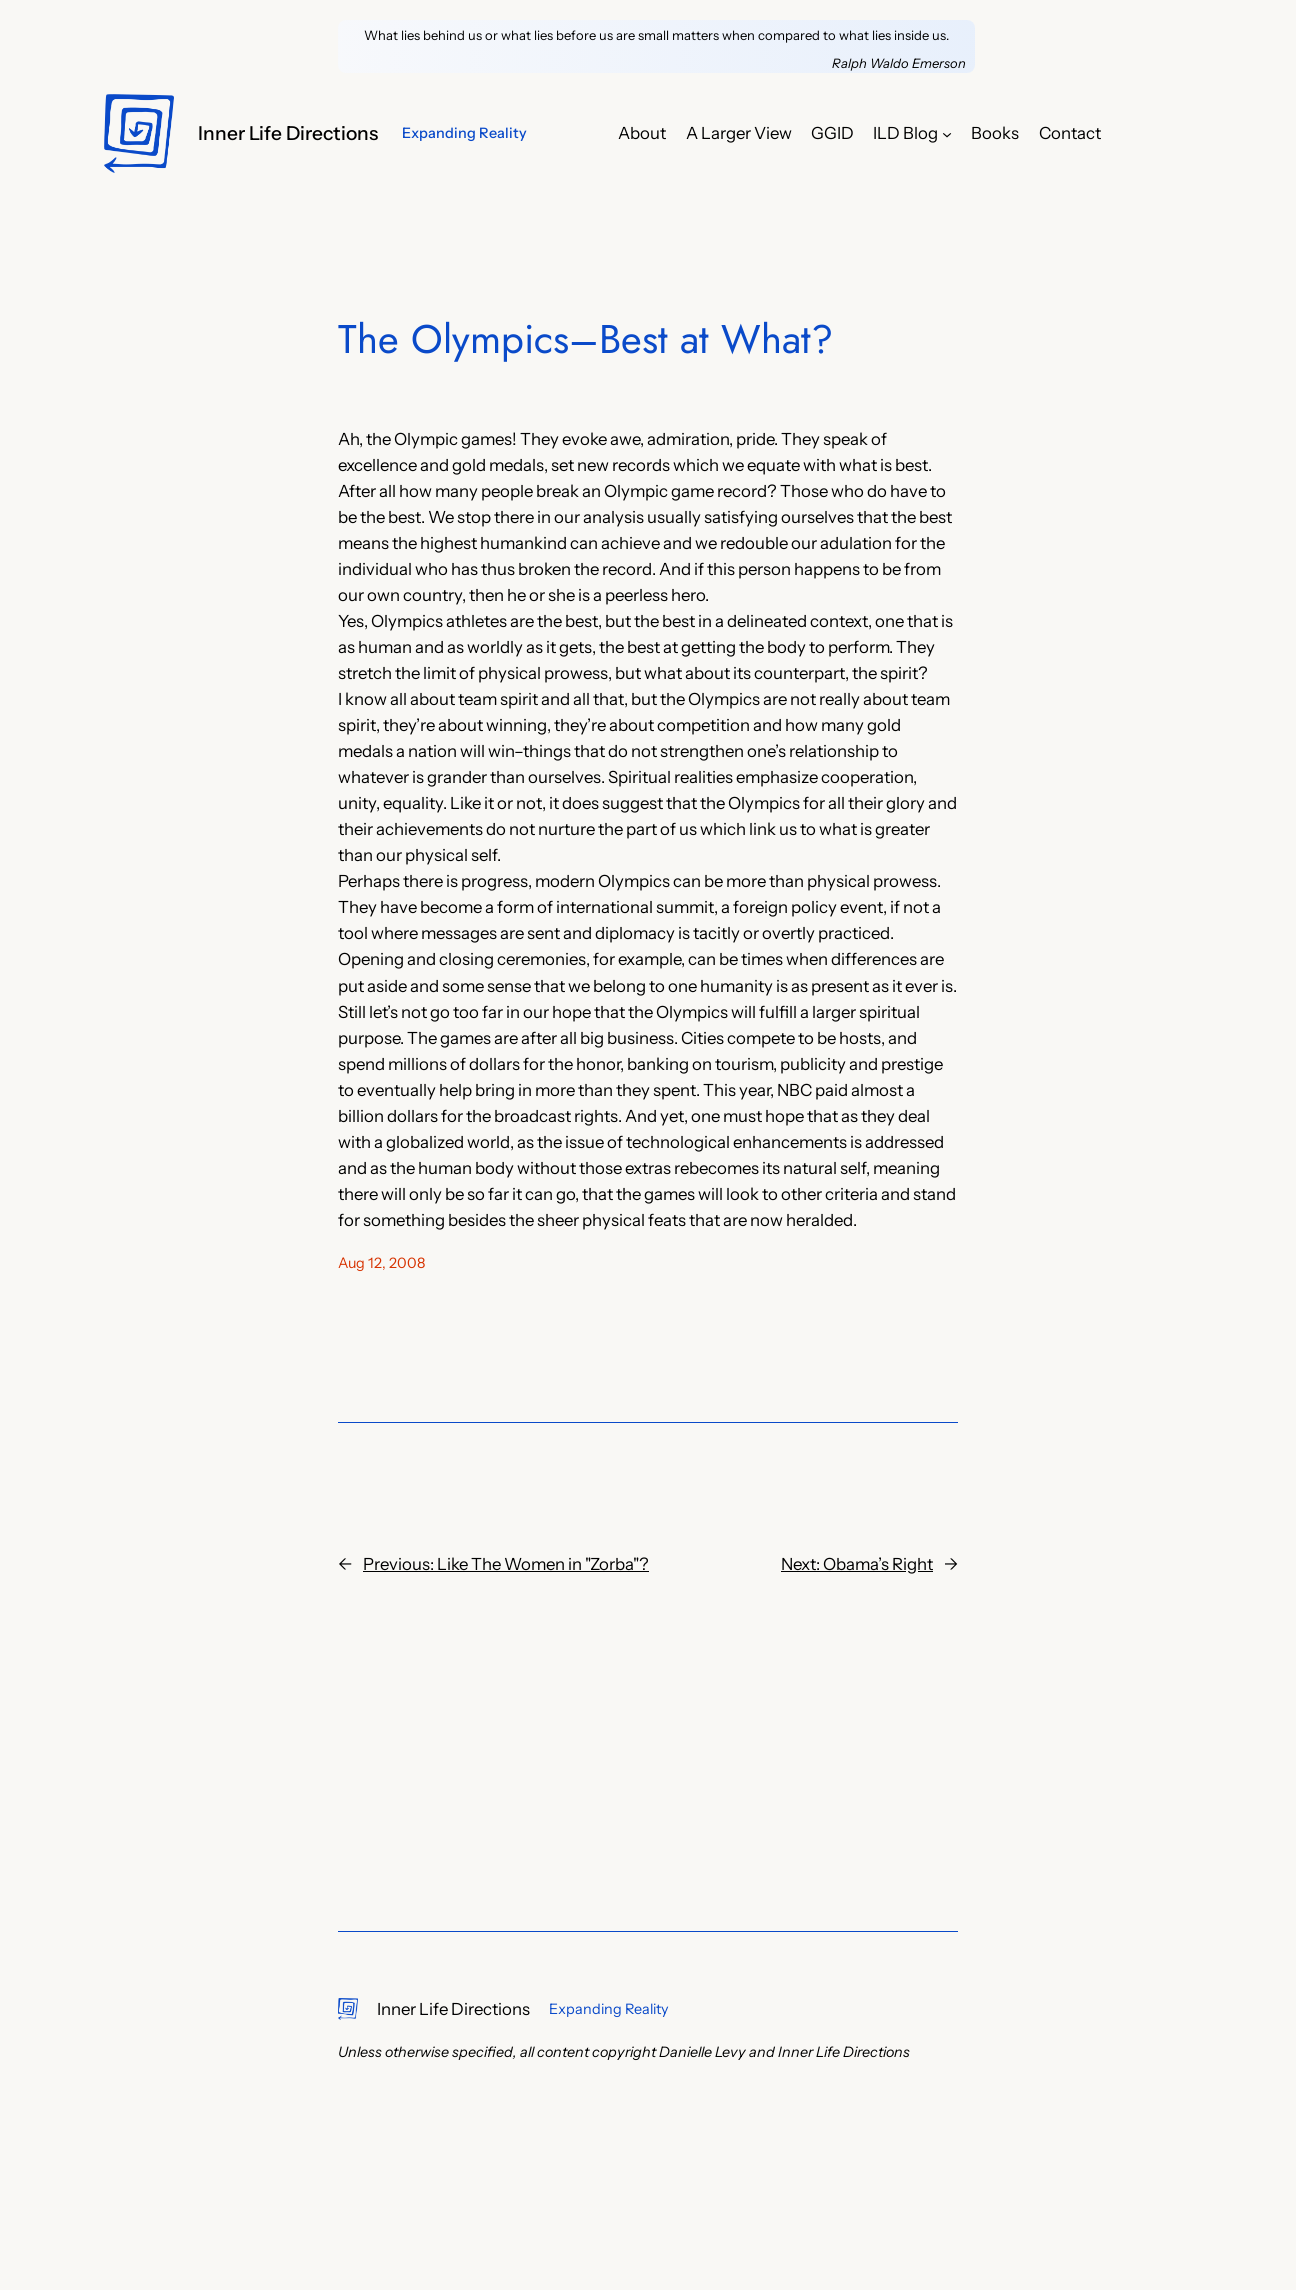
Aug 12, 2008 (381, 1263)
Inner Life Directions (288, 133)
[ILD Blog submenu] (947, 133)
